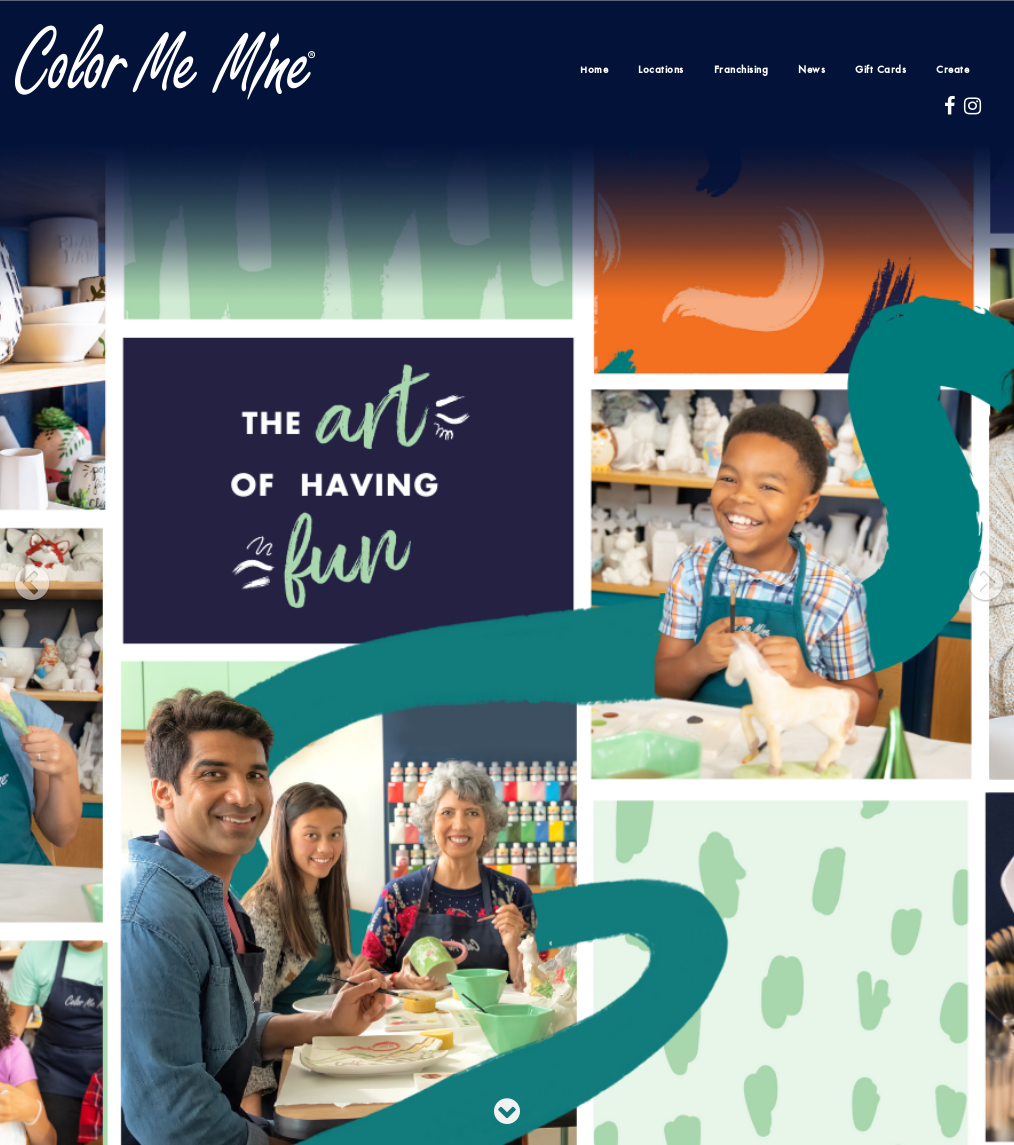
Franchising (741, 69)
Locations (661, 69)
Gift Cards (880, 69)
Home (594, 69)
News (811, 69)
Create (952, 69)
